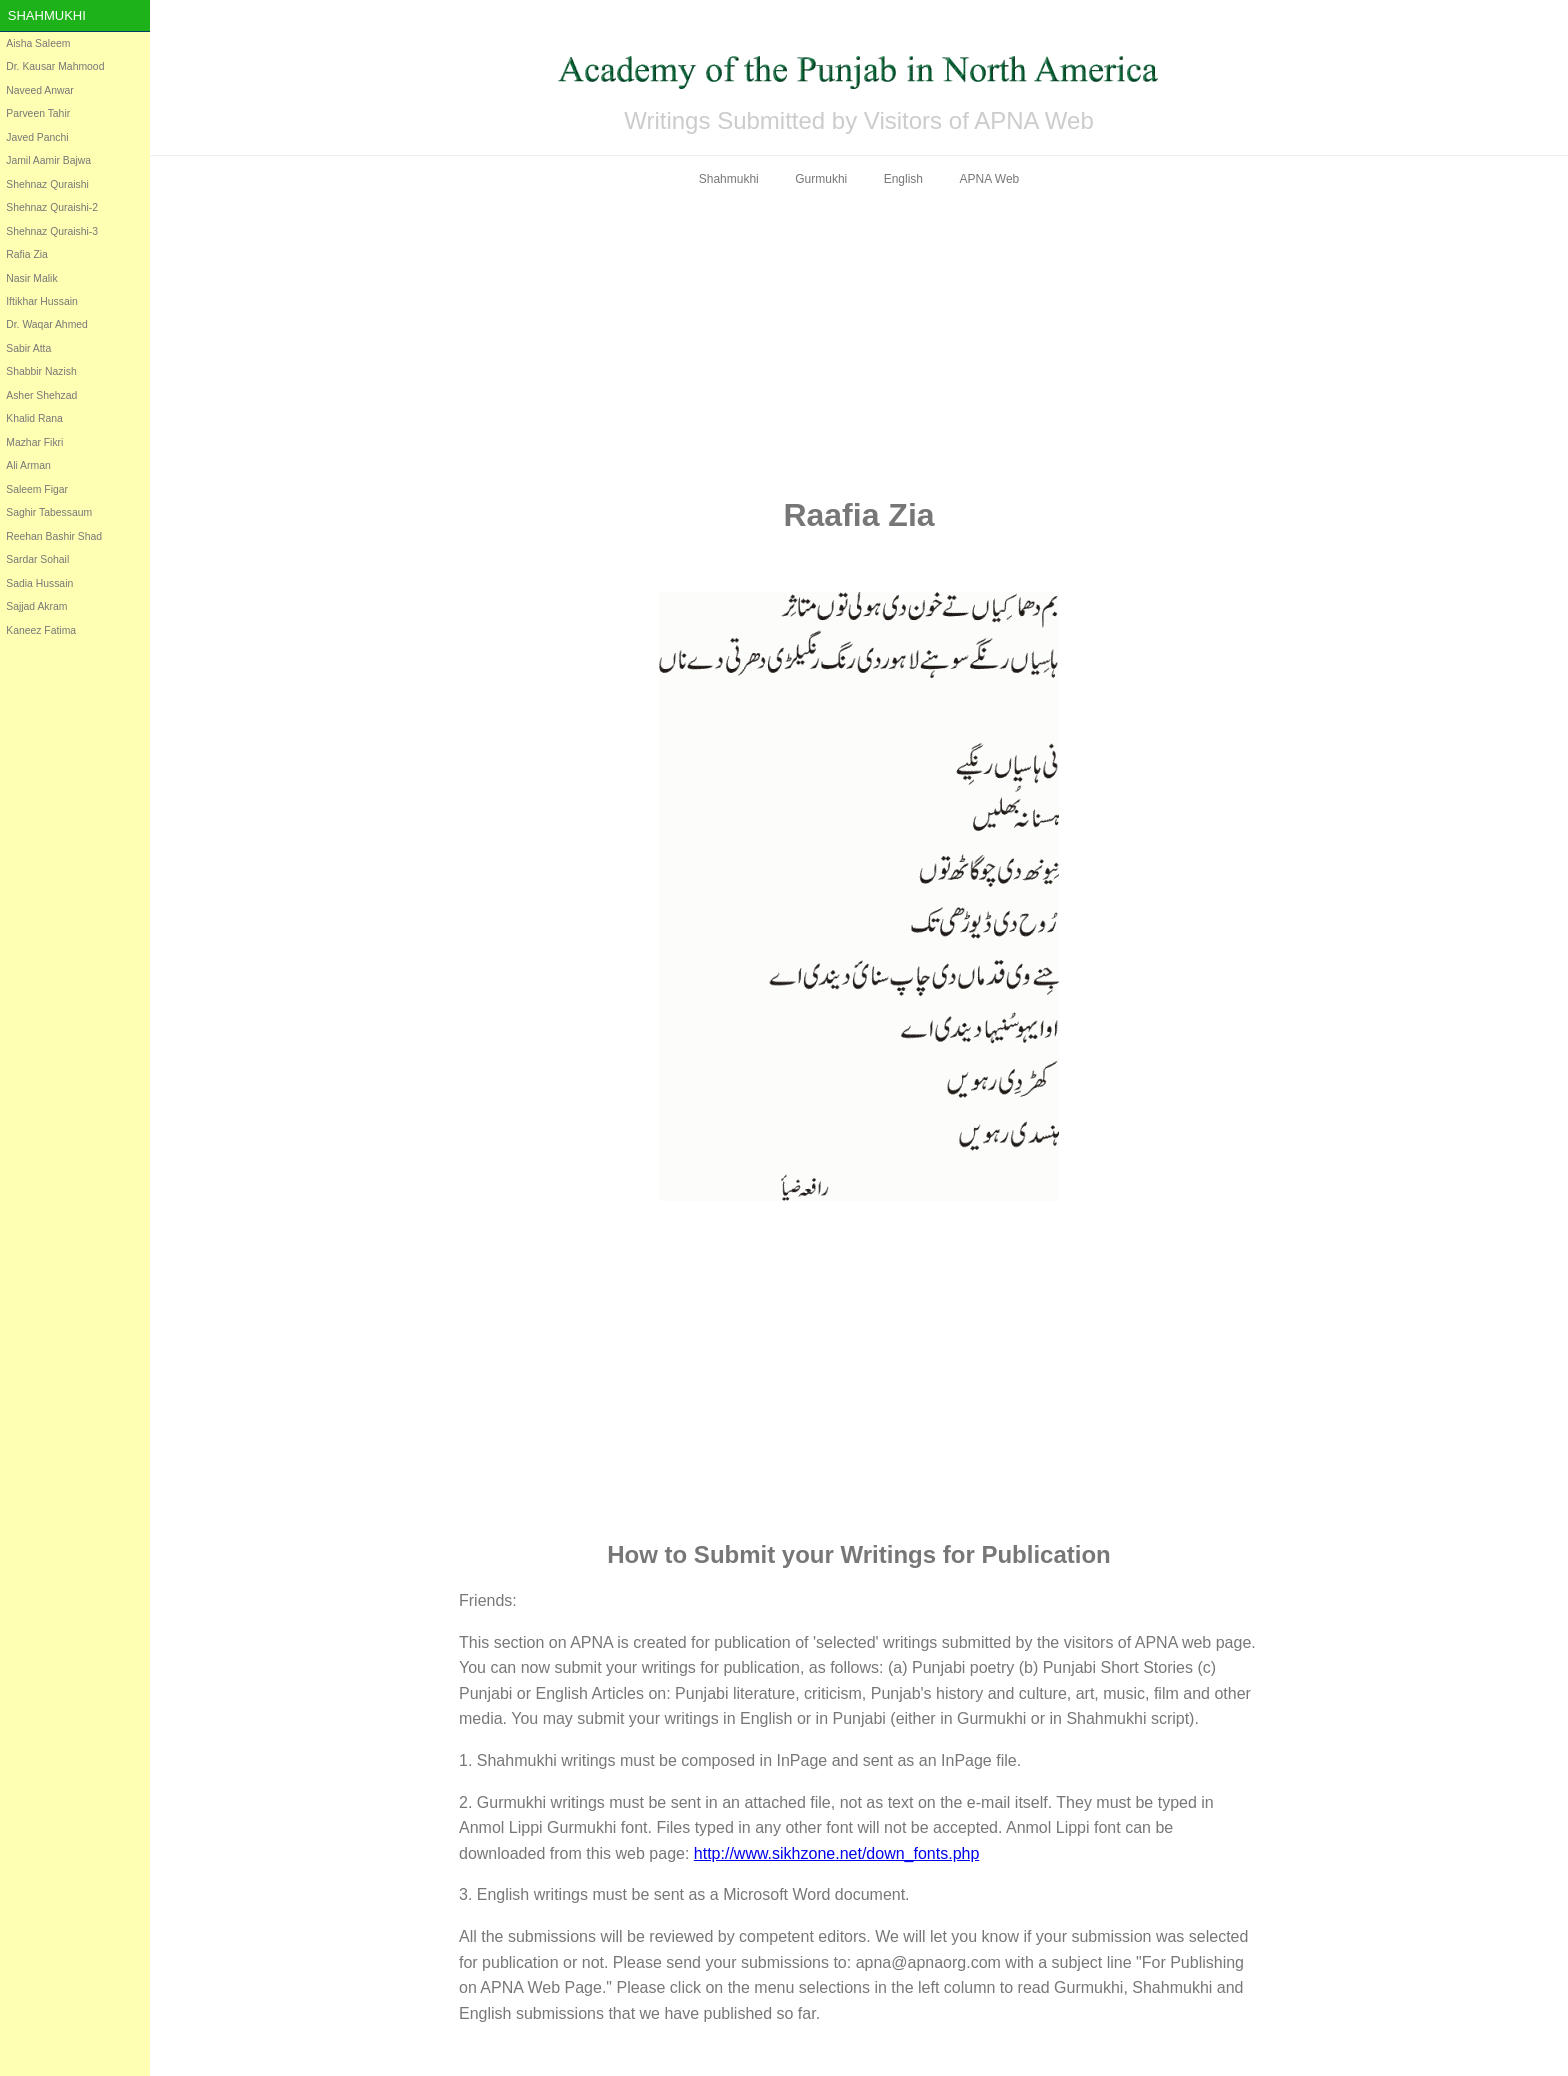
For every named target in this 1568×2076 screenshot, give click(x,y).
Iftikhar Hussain (42, 301)
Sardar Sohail (37, 559)
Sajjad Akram (36, 606)
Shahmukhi (47, 15)
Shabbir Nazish (41, 371)
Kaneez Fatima (41, 630)
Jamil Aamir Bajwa (48, 160)
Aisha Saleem (38, 43)
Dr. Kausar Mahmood (55, 66)
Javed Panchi (37, 137)
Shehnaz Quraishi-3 (52, 231)
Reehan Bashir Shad (54, 536)
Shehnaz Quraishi (47, 184)
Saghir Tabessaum (49, 512)
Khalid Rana (34, 418)
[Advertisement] (859, 342)
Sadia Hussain (39, 583)
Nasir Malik (31, 278)
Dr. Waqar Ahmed (47, 324)
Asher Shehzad (41, 395)
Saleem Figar (37, 489)
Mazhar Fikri (34, 442)
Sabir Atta (28, 348)
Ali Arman (28, 465)
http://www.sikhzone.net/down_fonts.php (837, 1853)
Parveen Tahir (38, 113)
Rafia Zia (27, 254)
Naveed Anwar (40, 90)
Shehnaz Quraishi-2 (52, 207)
